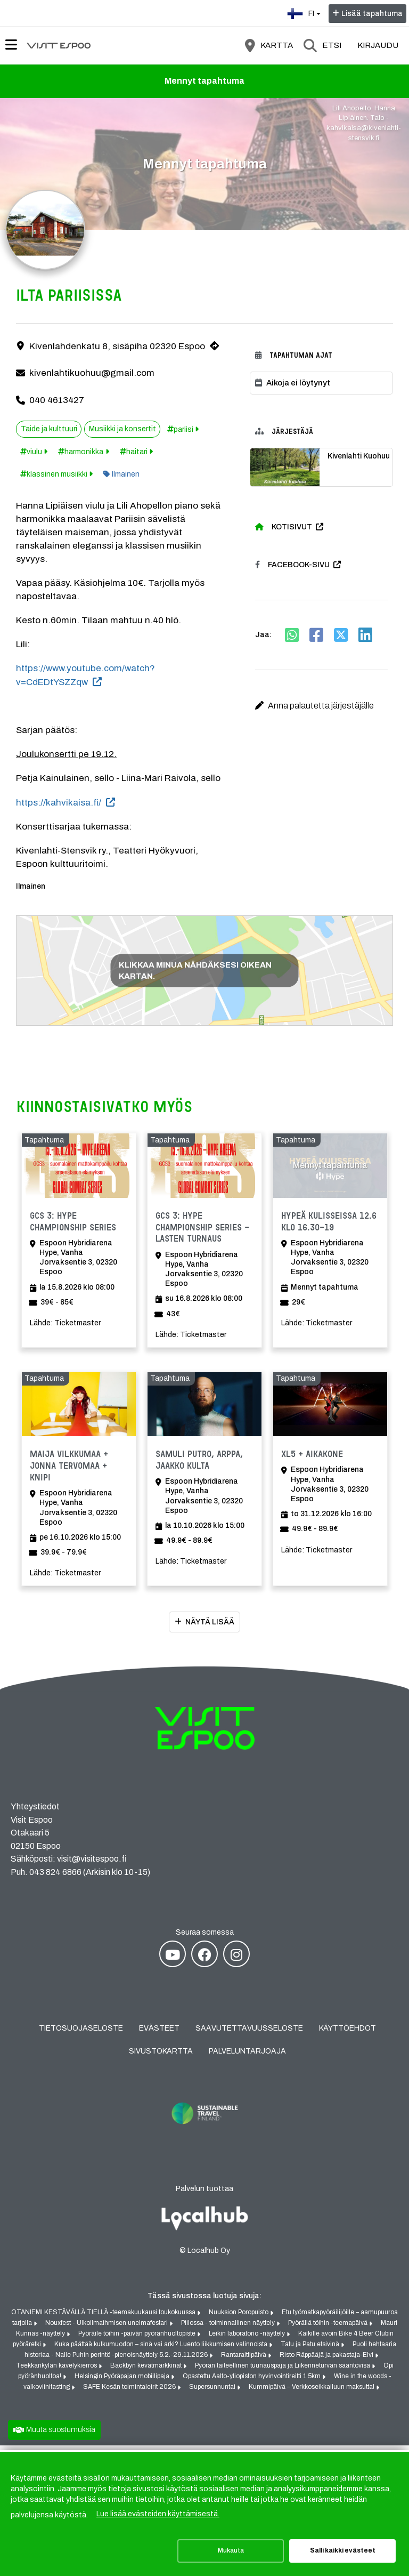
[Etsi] (322, 45)
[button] (321, 707)
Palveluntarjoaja (247, 2057)
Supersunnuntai (213, 2392)
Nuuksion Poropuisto (239, 2318)
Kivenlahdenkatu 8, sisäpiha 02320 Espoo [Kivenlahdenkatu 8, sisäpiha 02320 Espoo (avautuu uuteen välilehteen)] (117, 348)
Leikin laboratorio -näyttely (248, 2339)
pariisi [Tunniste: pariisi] (183, 431)
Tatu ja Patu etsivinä (311, 2350)
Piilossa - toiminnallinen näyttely (228, 2328)
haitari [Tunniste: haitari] (137, 453)
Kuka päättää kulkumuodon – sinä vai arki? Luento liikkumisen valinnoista (161, 2350)
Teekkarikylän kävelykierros (57, 2371)
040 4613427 (56, 401)
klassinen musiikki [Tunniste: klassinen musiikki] (57, 476)
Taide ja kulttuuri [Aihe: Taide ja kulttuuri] (49, 430)
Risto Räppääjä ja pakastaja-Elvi (327, 2360)
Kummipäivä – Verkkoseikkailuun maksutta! (312, 2392)
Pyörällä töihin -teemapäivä (328, 2328)
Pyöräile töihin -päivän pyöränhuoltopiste (137, 2339)
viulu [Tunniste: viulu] (34, 453)
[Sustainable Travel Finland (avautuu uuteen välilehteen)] (204, 2138)
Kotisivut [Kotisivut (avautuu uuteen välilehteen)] (283, 528)
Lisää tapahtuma (372, 14)
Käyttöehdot (347, 2034)
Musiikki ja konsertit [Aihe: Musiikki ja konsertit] (122, 430)
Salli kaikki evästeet (342, 2550)
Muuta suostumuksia (60, 2435)
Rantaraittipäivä (244, 2360)
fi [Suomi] (305, 12)
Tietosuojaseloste (81, 2034)
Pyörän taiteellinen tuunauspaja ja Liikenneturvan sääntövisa (283, 2371)
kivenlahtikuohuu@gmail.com (91, 374)
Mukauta (231, 2550)
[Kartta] (269, 45)
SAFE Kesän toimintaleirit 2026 (130, 2392)
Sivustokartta (161, 2057)
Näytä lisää (209, 1628)
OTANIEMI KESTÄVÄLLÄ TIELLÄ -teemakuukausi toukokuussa (104, 2318)
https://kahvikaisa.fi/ (58, 804)
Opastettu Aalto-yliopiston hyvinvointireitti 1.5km (252, 2382)
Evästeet (159, 2034)
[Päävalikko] (11, 45)
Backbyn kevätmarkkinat (146, 2371)
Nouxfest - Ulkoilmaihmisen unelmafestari (107, 2328)
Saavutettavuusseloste (249, 2034)
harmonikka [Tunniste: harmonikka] (83, 453)
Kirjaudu (377, 45)
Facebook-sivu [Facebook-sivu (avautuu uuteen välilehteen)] (292, 566)
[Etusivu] (59, 45)
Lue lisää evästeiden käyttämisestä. (157, 2514)
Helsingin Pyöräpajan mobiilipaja (123, 2382)
